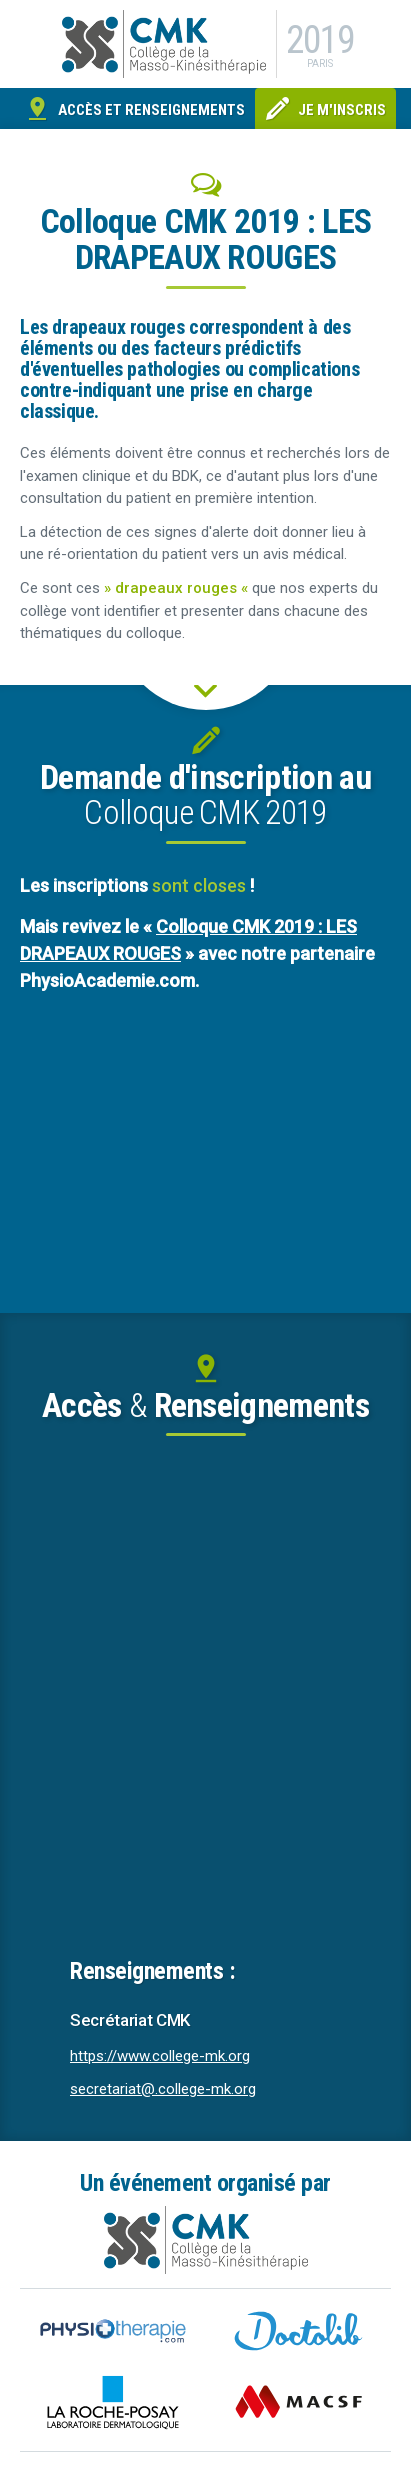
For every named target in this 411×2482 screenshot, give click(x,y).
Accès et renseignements (151, 110)
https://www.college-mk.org (160, 2056)
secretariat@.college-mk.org (163, 2089)
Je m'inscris (342, 110)
